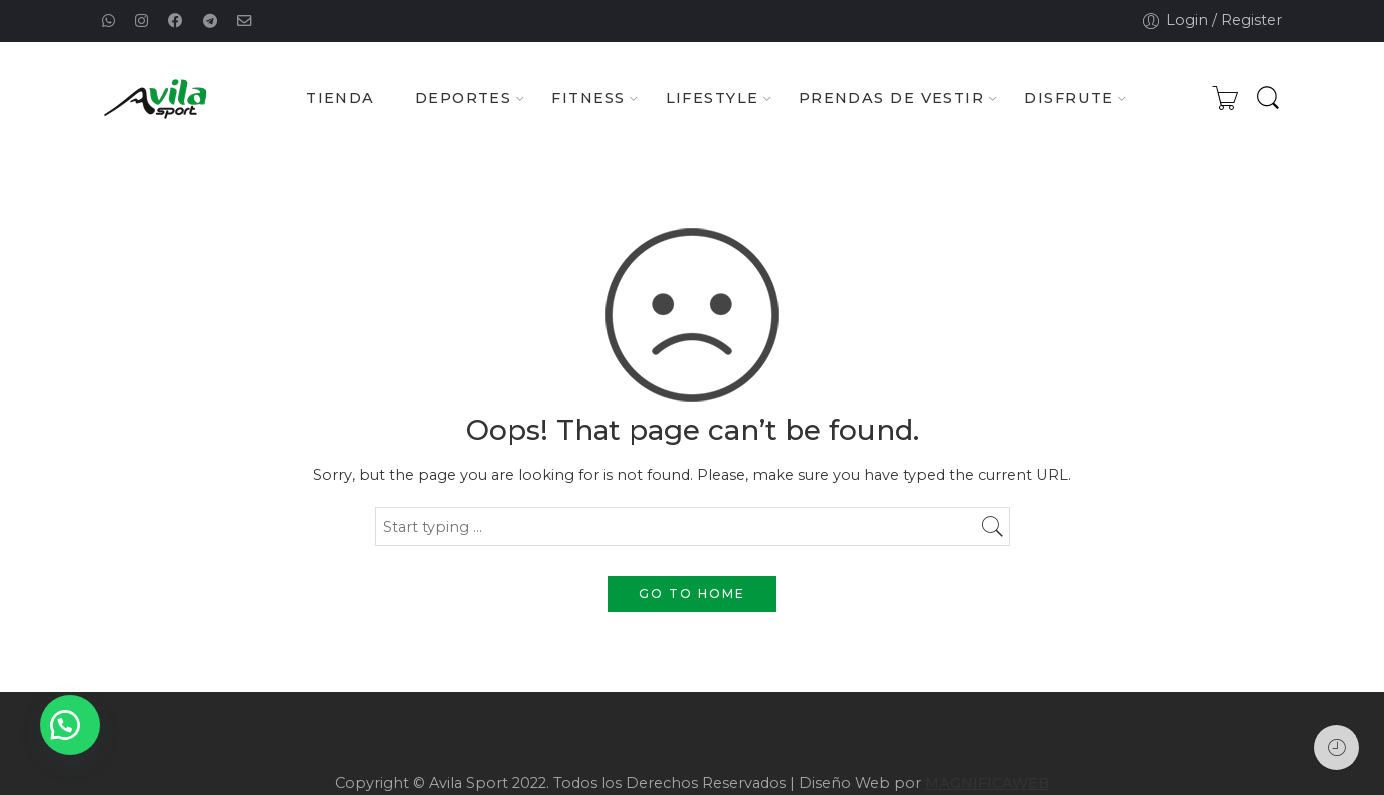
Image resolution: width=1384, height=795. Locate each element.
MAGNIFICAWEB (987, 783)
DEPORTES (463, 99)
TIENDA (340, 98)
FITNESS (588, 99)
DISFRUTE (1069, 99)
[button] (70, 725)
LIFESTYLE (712, 99)
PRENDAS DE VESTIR (892, 99)
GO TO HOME (692, 593)
